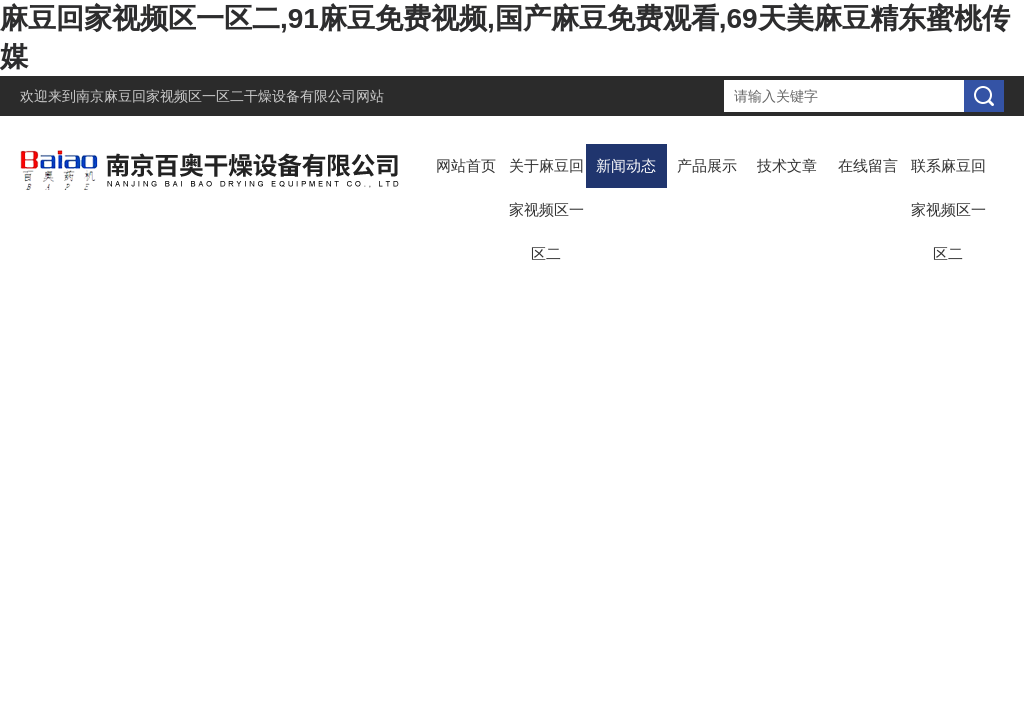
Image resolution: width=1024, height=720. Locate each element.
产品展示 (707, 165)
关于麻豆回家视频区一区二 (546, 209)
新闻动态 (626, 165)
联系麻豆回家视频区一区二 (948, 209)
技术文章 (787, 165)
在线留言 (868, 165)
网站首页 (466, 165)
